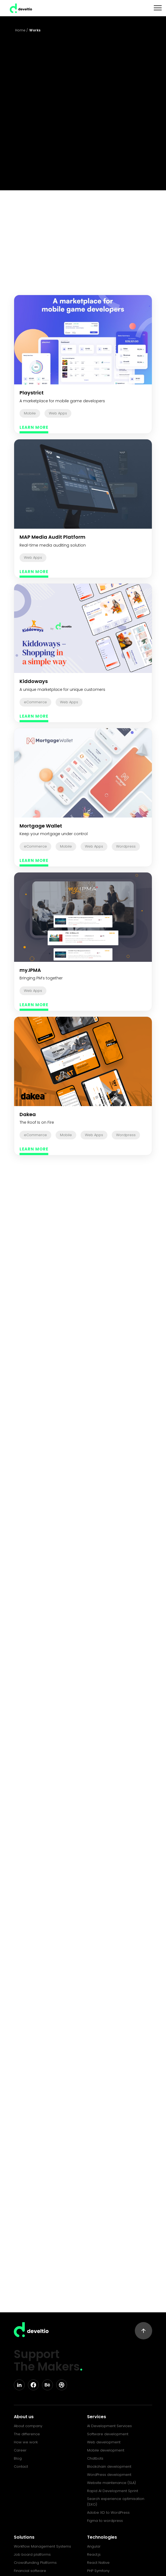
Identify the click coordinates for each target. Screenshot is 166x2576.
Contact (21, 2466)
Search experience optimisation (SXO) (115, 2501)
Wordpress (126, 846)
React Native (98, 2562)
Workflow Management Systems (42, 2546)
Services (96, 2417)
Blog (18, 2458)
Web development (103, 2442)
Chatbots (95, 2458)
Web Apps (58, 413)
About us (24, 2417)
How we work (26, 2442)
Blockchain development (109, 2466)
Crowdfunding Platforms (35, 2562)
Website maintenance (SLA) (111, 2482)
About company (28, 2425)
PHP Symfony (98, 2570)
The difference (27, 2434)
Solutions (24, 2537)
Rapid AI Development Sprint (112, 2490)
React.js (94, 2554)
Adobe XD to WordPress (108, 2512)
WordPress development (109, 2474)
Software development (107, 2434)
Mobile (30, 413)
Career (20, 2450)
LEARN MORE (34, 427)
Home (20, 30)
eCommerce (35, 702)
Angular (94, 2546)
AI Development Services (109, 2425)
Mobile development (105, 2450)
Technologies (102, 2537)
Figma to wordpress (105, 2520)
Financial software (30, 2570)
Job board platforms (32, 2554)
